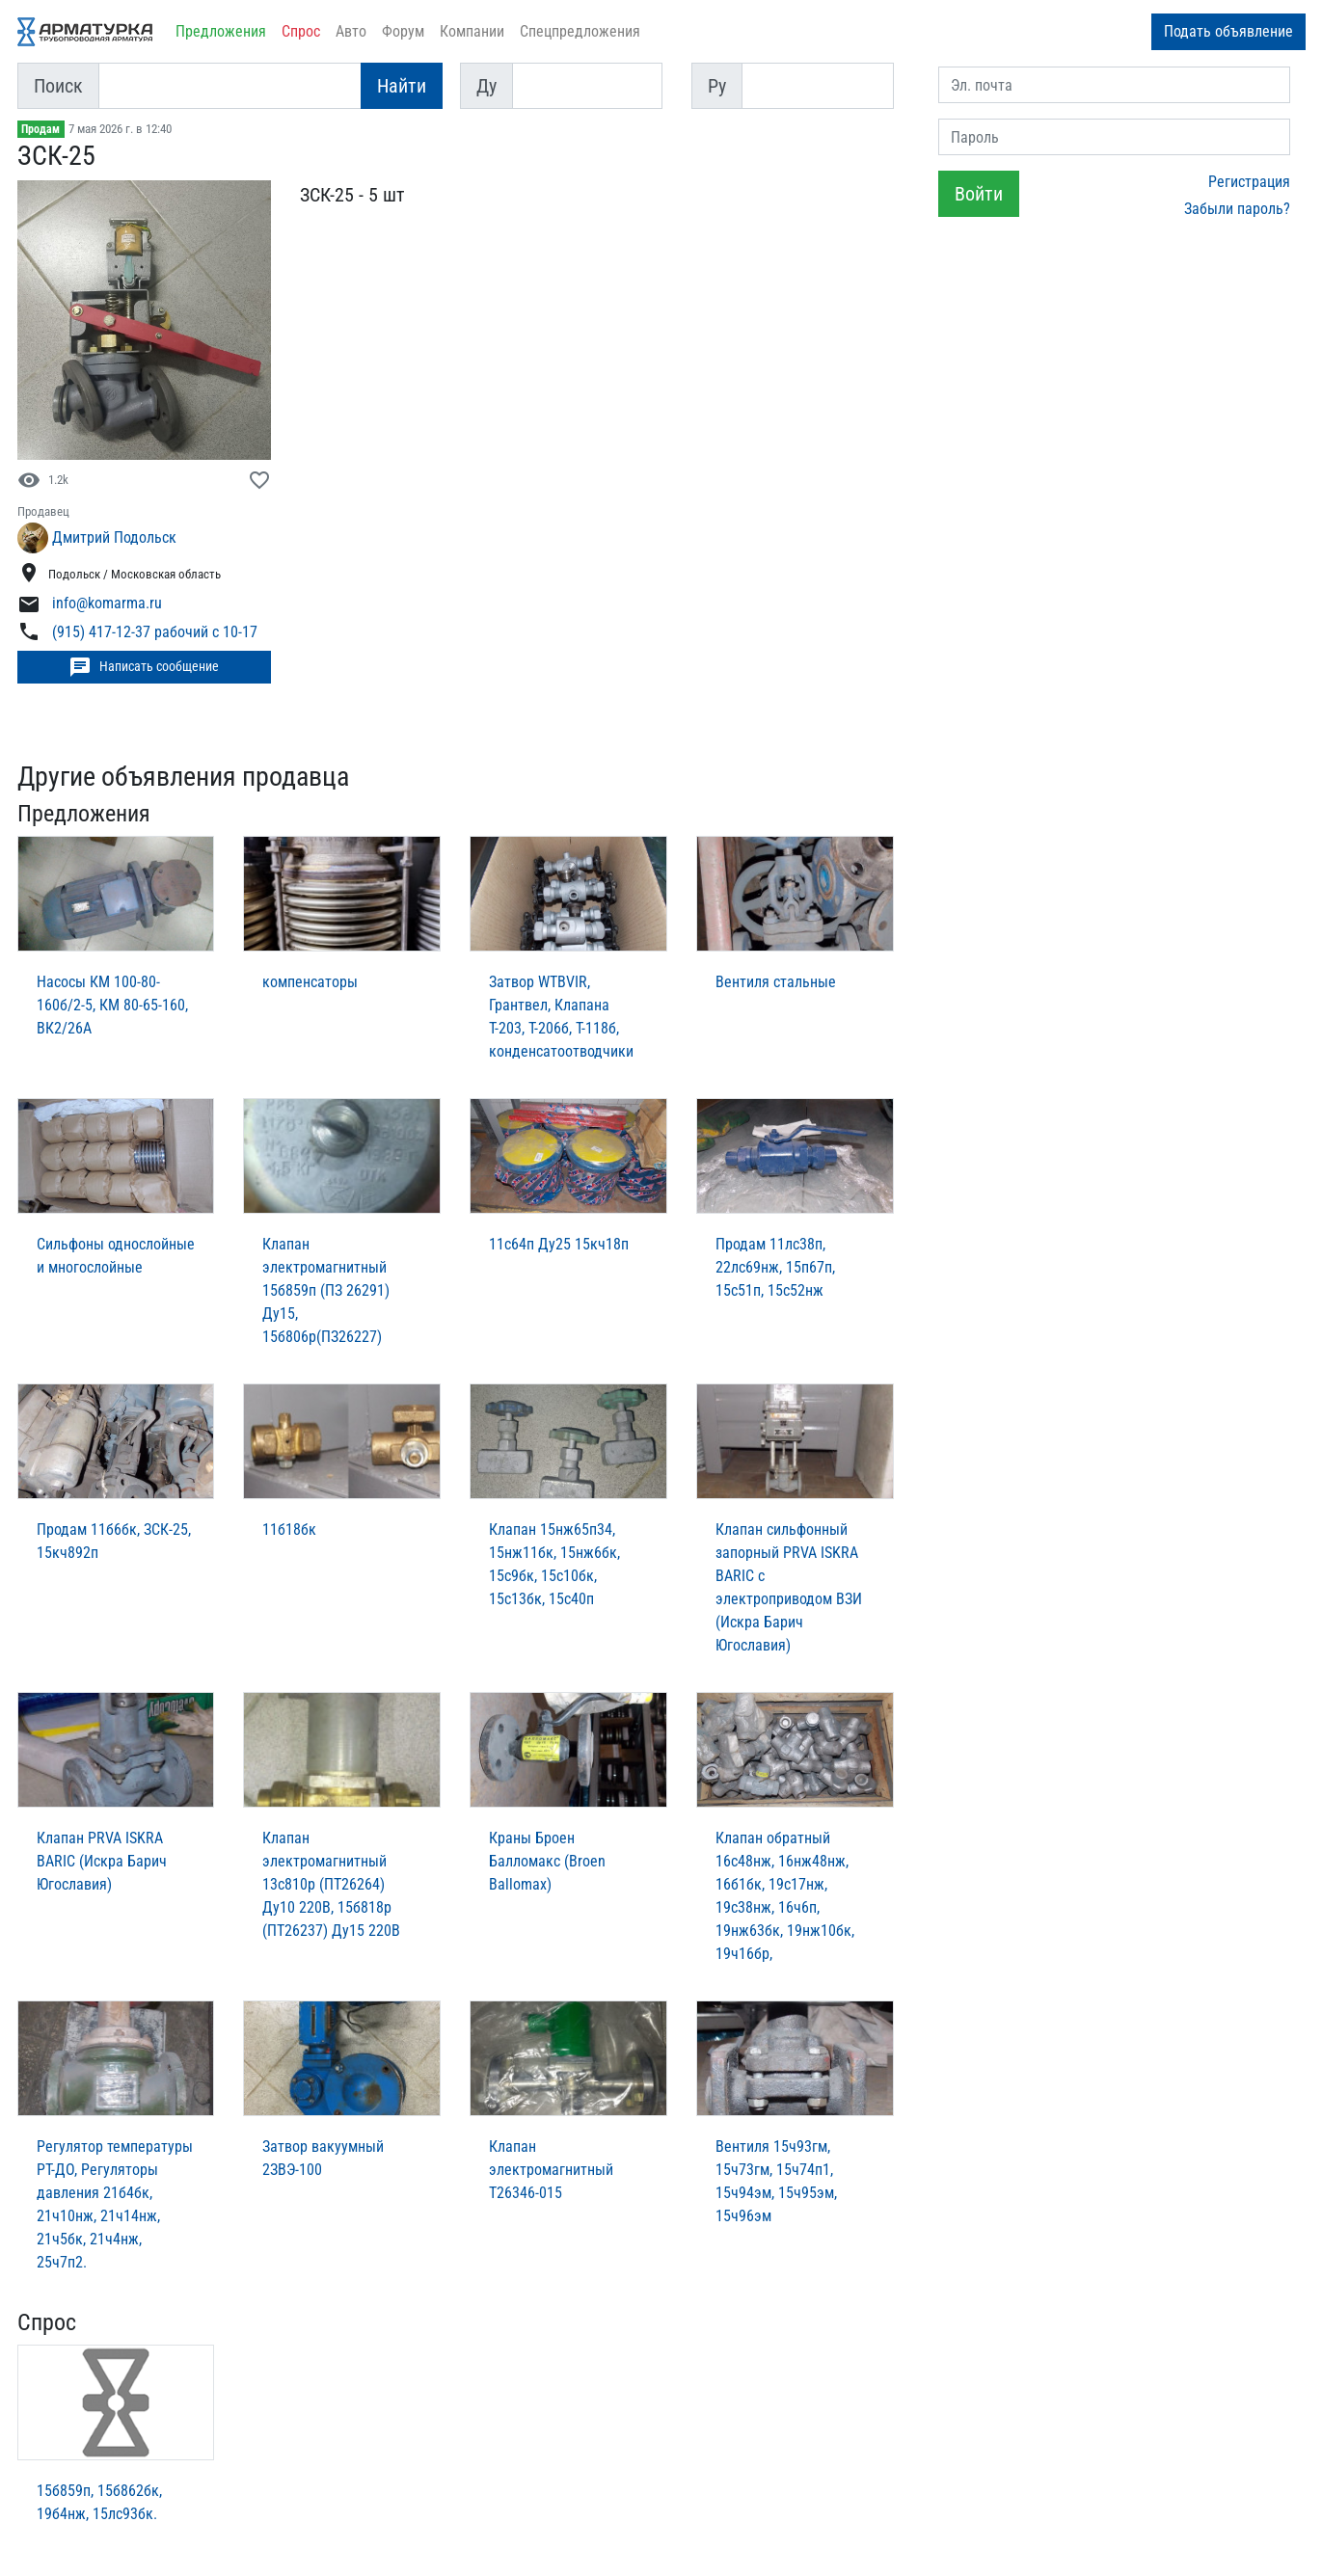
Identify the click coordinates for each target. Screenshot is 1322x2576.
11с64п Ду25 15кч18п (559, 1244)
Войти (979, 193)
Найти (401, 85)
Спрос (301, 31)
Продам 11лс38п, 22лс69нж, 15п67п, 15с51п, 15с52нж (775, 1267)
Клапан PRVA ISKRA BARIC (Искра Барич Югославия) (102, 1861)
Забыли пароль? (1237, 209)
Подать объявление (1228, 31)
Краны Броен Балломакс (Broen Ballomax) (547, 1861)
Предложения (220, 31)
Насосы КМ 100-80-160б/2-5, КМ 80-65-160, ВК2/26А (112, 1005)
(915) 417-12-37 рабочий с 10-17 (154, 632)
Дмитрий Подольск (114, 537)
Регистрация (1249, 182)
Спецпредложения (580, 31)
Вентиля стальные (775, 982)
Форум (403, 31)
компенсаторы (310, 982)
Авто (351, 31)
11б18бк (289, 1529)
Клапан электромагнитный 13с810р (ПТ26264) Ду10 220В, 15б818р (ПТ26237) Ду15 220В (331, 1884)
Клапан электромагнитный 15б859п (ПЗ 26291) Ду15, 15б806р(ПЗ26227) (326, 1290)
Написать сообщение (143, 667)
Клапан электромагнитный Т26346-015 (551, 2169)
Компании (472, 31)
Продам (40, 129)
